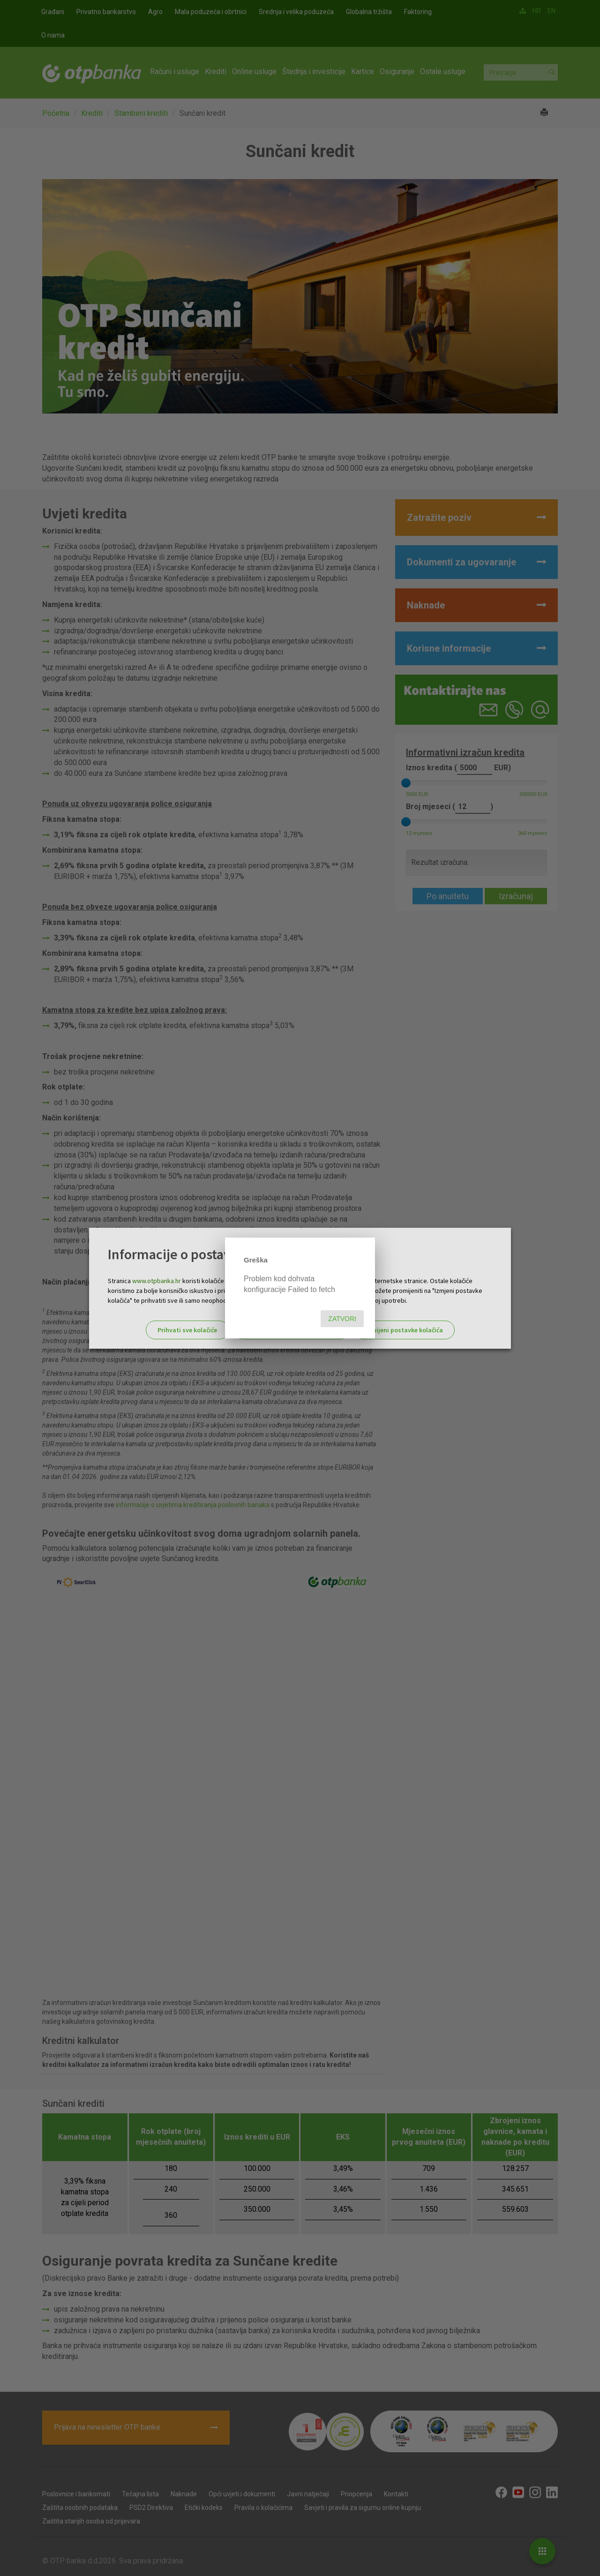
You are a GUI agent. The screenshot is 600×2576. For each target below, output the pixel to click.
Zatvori (342, 1318)
